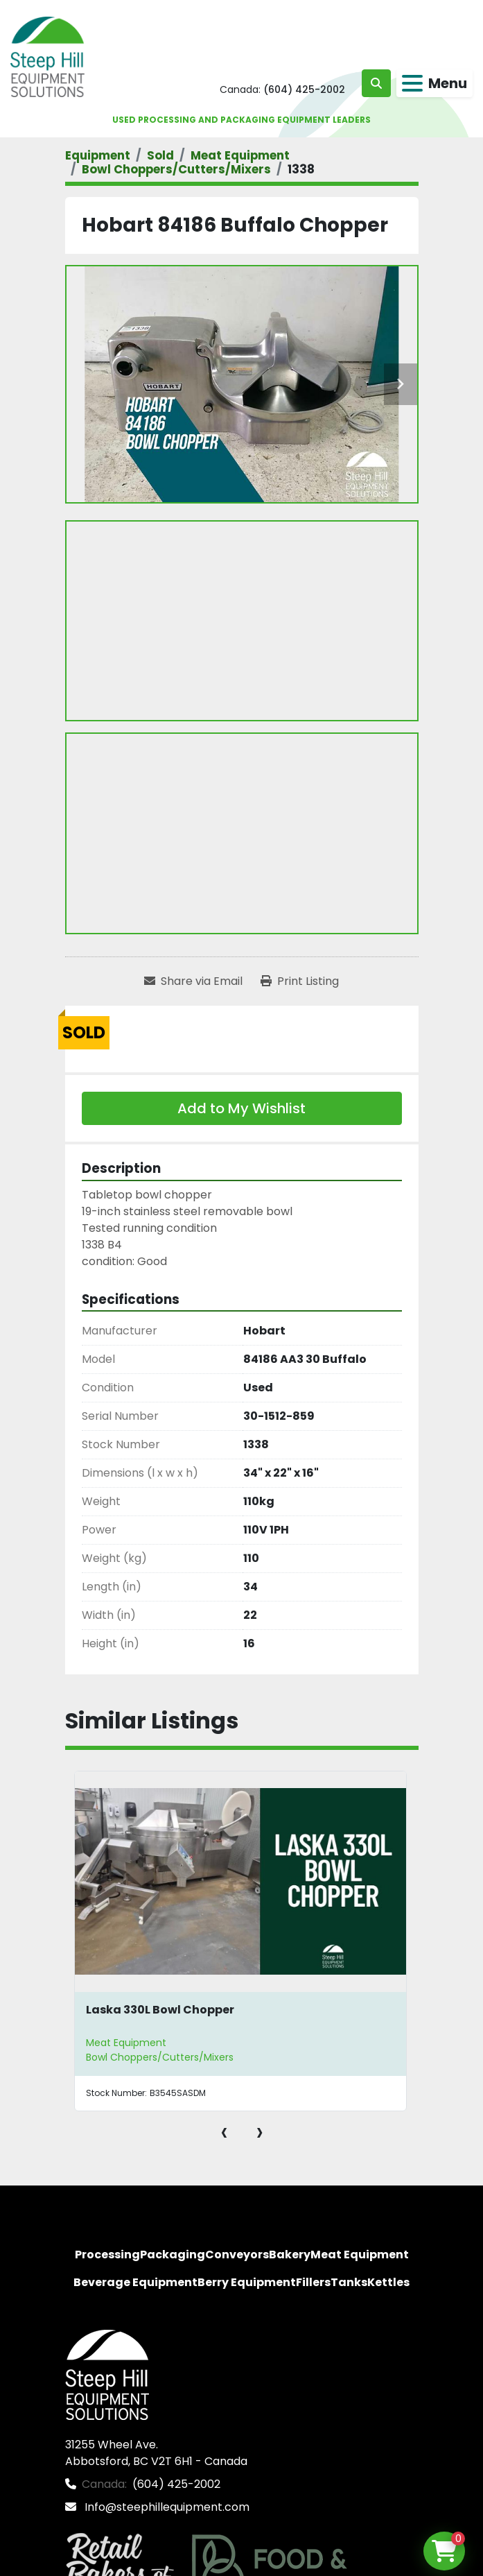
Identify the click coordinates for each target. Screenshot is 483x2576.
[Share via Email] (193, 981)
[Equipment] (97, 155)
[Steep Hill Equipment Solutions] (107, 2374)
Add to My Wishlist (241, 1108)
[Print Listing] (300, 981)
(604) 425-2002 (304, 89)
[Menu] (412, 83)
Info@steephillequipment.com (165, 2507)
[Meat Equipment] (240, 155)
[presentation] (224, 2131)
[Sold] (160, 155)
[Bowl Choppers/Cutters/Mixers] (176, 169)
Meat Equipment (126, 2043)
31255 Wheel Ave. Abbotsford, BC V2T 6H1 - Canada (156, 2453)
